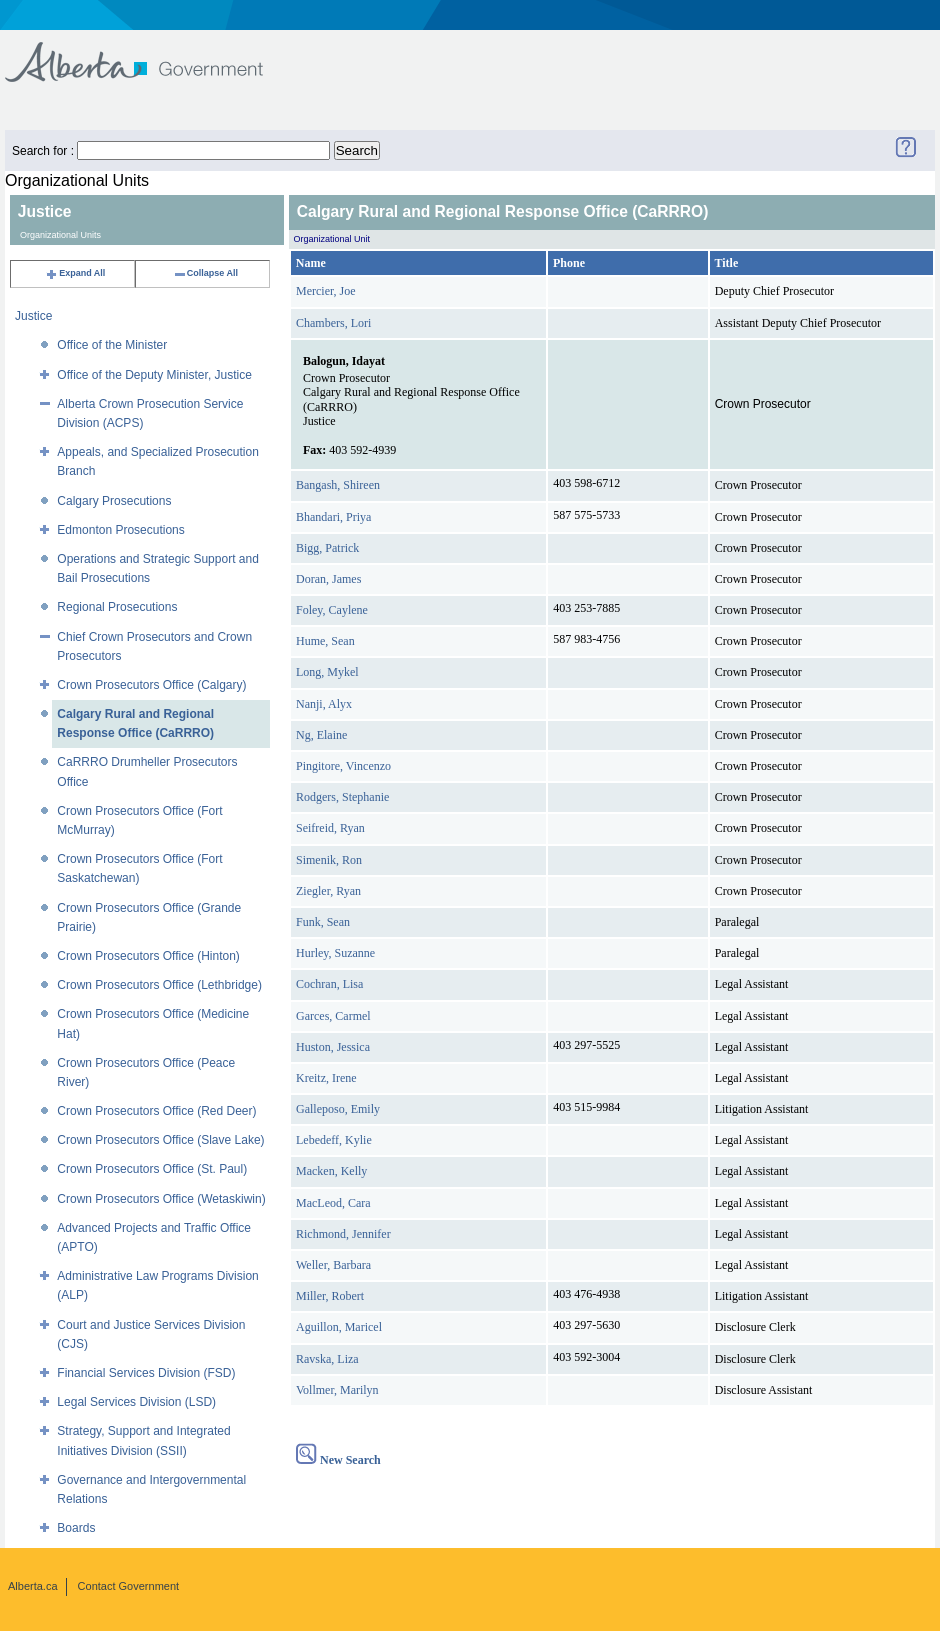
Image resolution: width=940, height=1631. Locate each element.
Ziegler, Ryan (328, 891)
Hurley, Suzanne (335, 953)
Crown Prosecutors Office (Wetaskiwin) (161, 1199)
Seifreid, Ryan (330, 828)
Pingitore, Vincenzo (343, 766)
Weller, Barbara (333, 1265)
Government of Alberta (150, 52)
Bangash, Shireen (338, 485)
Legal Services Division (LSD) (136, 1402)
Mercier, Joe (326, 291)
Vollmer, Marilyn (337, 1390)
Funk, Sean (323, 922)
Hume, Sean (325, 641)
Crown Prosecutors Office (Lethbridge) (159, 985)
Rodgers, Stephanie (342, 797)
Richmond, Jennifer (343, 1234)
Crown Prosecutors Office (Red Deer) (156, 1111)
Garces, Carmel (333, 1016)
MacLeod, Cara (333, 1203)
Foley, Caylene (332, 610)
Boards (76, 1528)
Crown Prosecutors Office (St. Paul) (152, 1169)
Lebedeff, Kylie (334, 1140)
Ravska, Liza (327, 1359)
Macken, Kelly (331, 1171)
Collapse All (205, 273)
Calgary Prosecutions (114, 501)
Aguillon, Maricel (339, 1327)
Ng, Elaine (321, 735)
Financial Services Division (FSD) (146, 1373)
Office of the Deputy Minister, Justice (154, 375)
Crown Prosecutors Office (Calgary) (151, 685)
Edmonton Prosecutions (120, 530)
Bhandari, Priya (333, 517)
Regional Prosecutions (117, 607)
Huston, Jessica (333, 1047)
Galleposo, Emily (338, 1109)
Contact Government (129, 1586)
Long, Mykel (327, 672)
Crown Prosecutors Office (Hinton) (148, 956)
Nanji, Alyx (324, 704)
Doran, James (328, 579)
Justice (33, 316)
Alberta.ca (33, 1586)
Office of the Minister (112, 345)
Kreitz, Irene (326, 1078)
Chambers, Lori (333, 323)
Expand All (75, 273)
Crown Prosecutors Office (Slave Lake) (160, 1140)
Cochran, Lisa (329, 984)
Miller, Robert (330, 1296)
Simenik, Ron (329, 860)
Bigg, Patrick (327, 548)
